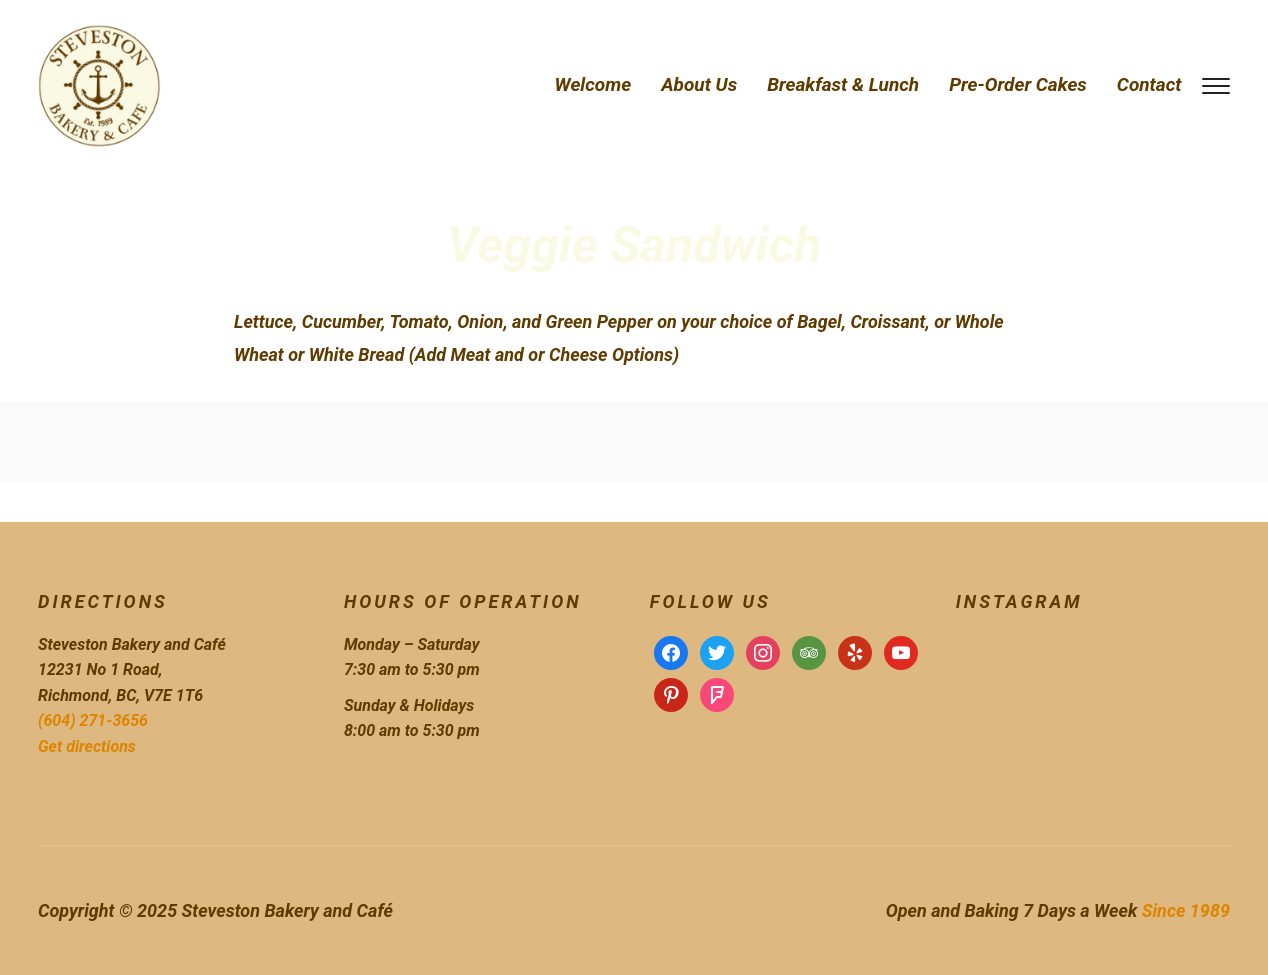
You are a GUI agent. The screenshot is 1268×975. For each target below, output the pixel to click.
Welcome (593, 84)
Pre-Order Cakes (1018, 84)
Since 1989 (1186, 910)
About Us (699, 84)
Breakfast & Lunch (843, 84)
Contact (1149, 84)
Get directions (87, 746)
